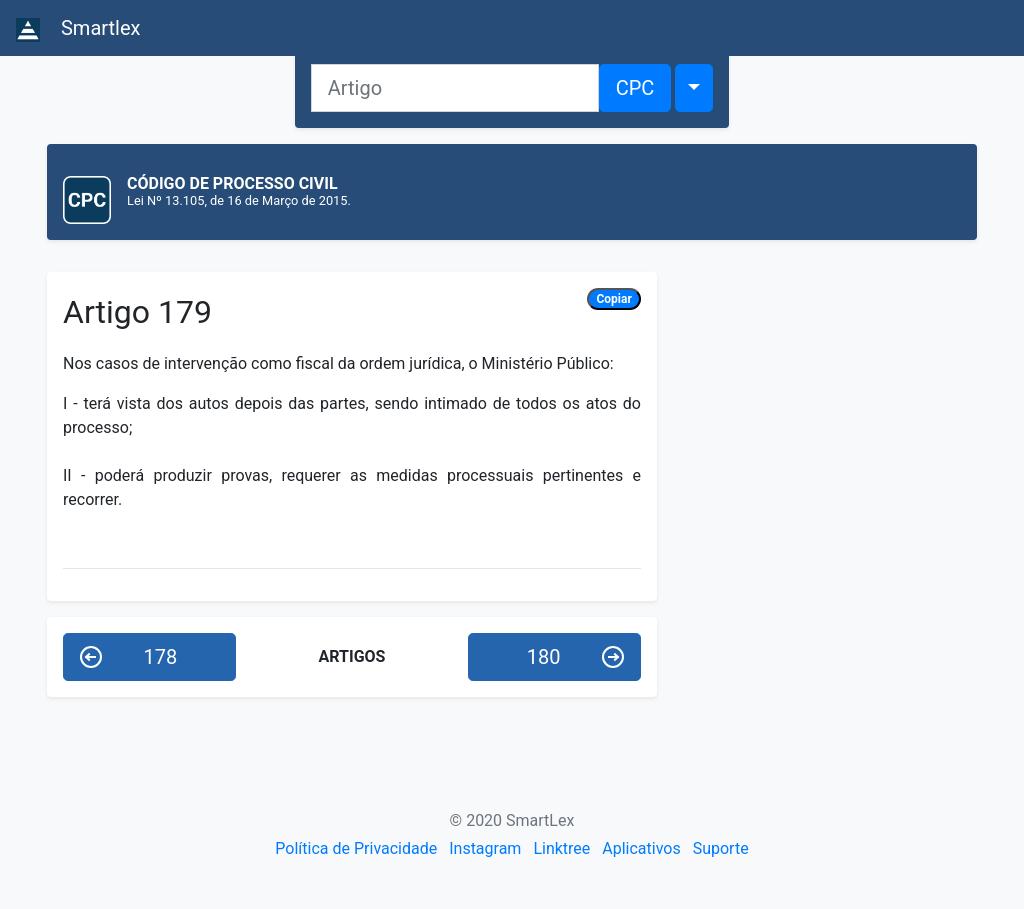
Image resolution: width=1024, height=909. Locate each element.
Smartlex (78, 29)
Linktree (561, 848)
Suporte (721, 848)
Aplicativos (641, 848)
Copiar (613, 299)
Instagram (485, 848)
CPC (635, 88)
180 (575, 657)
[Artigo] (455, 88)
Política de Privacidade (356, 848)
